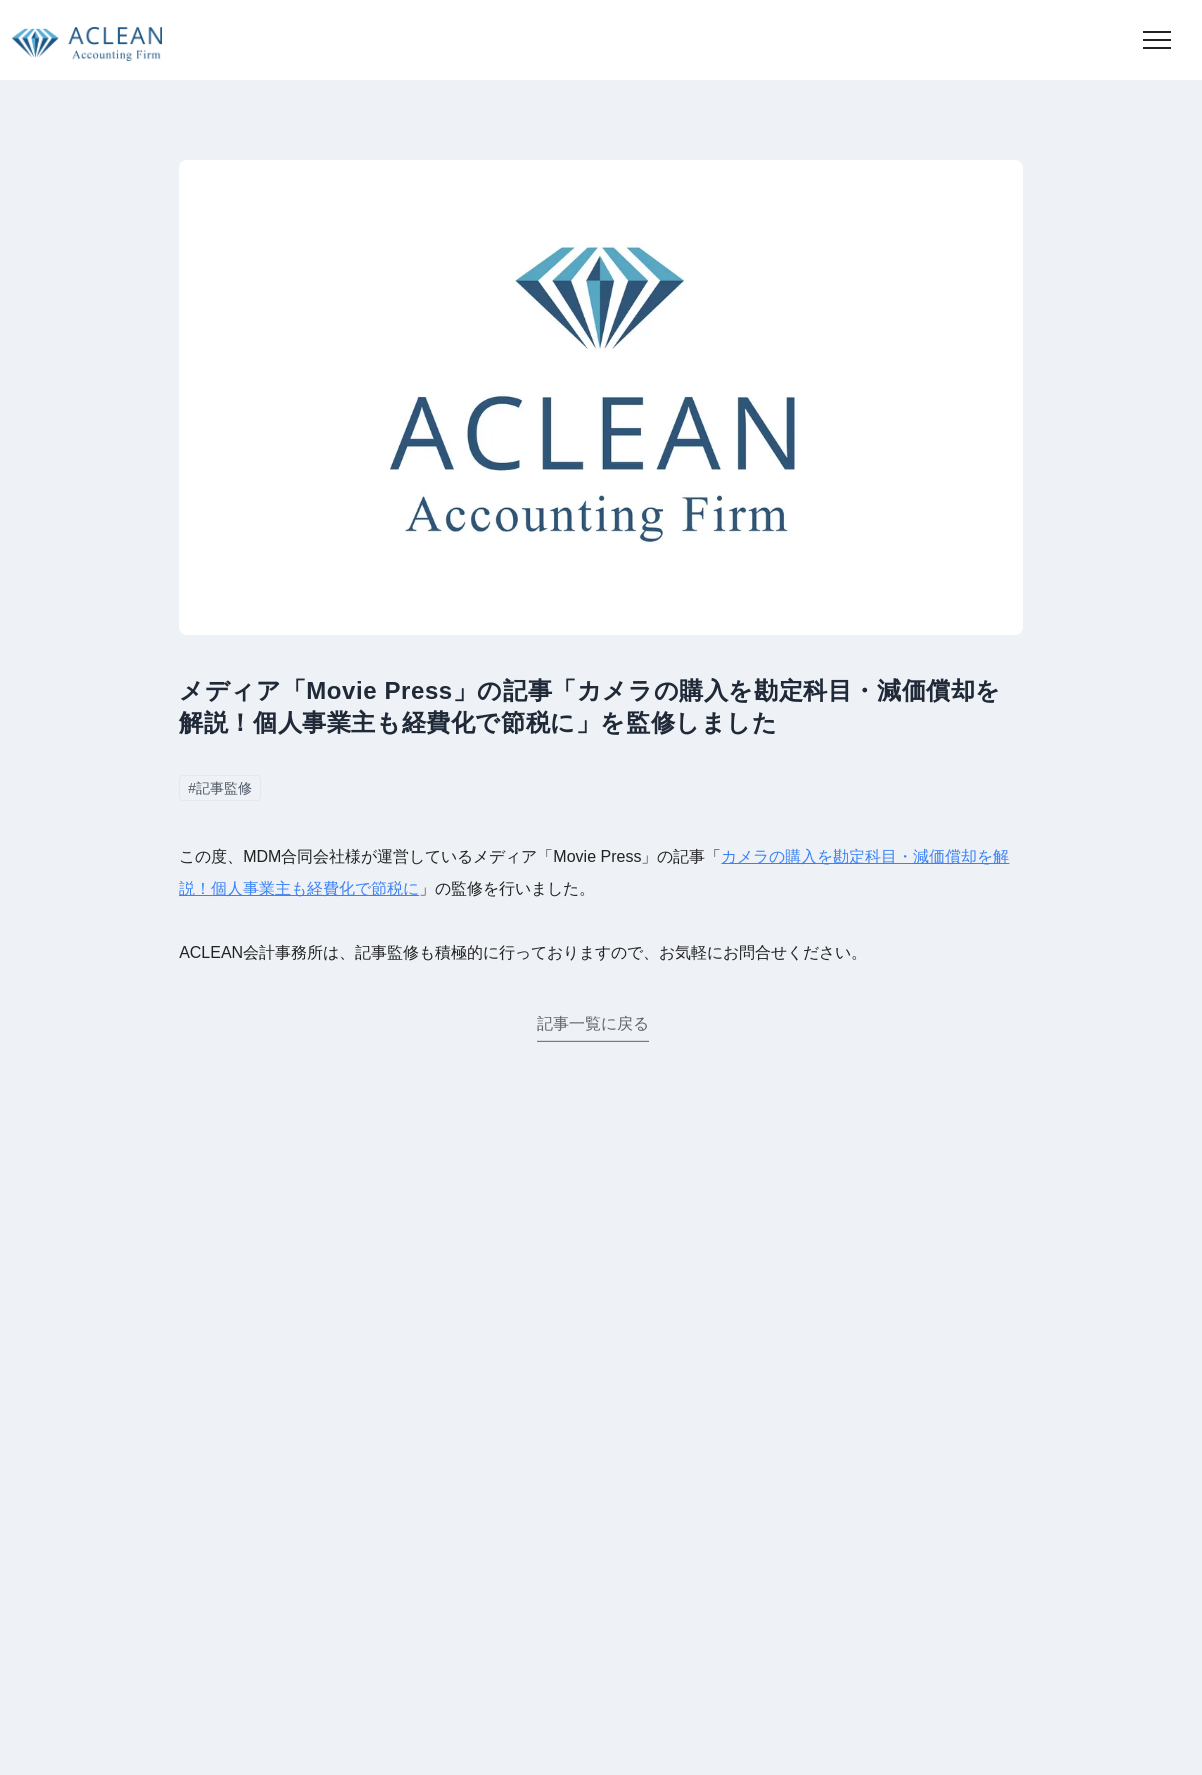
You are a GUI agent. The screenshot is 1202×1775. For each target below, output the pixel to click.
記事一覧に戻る (593, 1025)
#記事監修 (220, 788)
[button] (1157, 40)
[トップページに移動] (81, 40)
